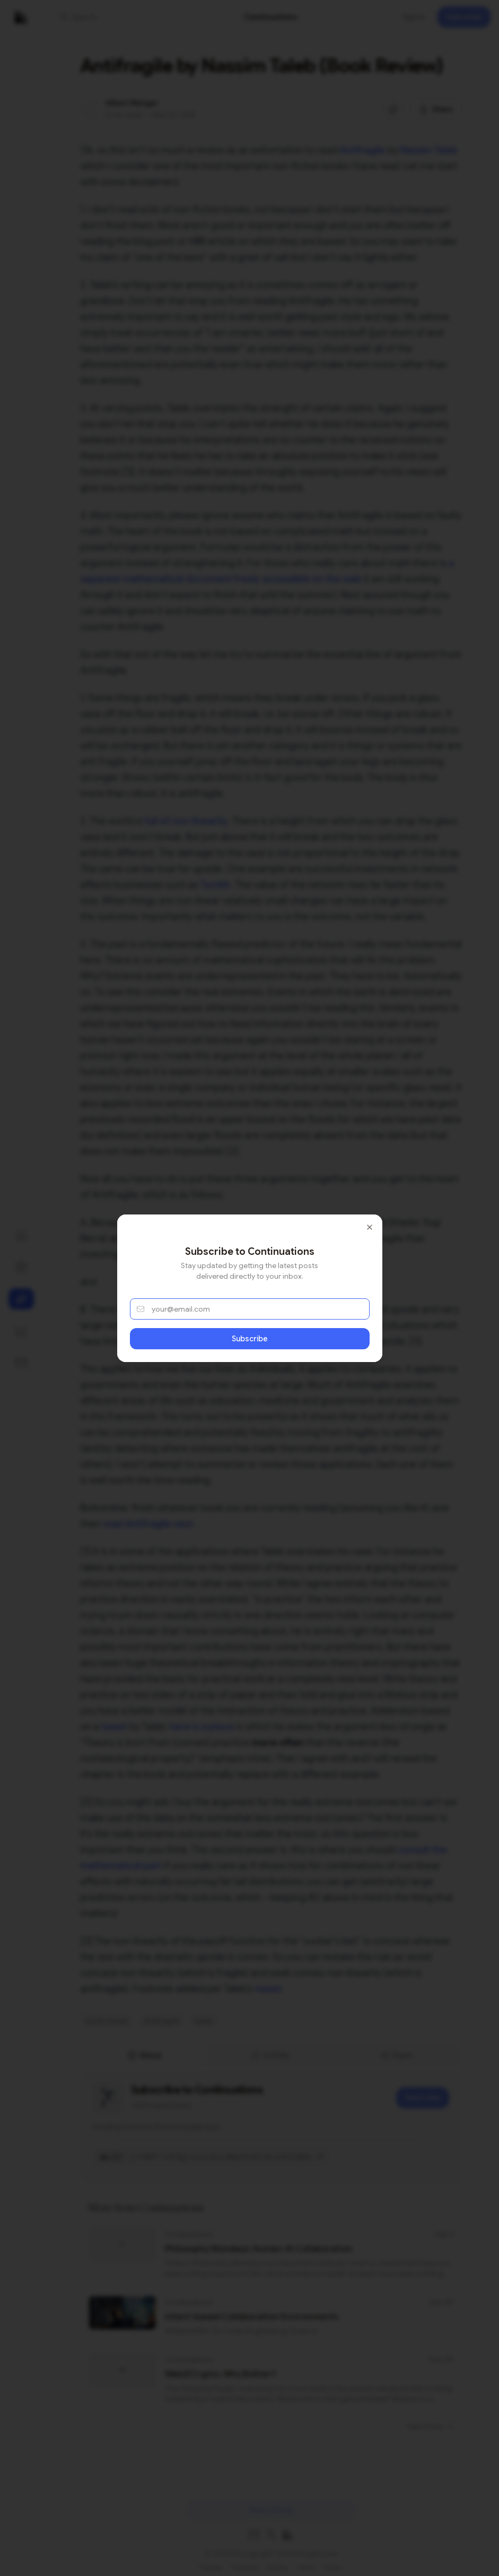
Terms (306, 2563)
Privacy (277, 2563)
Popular (211, 2563)
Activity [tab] (270, 2055)
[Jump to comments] (393, 109)
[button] (114, 17)
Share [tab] (396, 2055)
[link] (271, 17)
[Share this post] (436, 109)
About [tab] (145, 2055)
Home (333, 2563)
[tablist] (271, 2055)
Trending (244, 2563)
